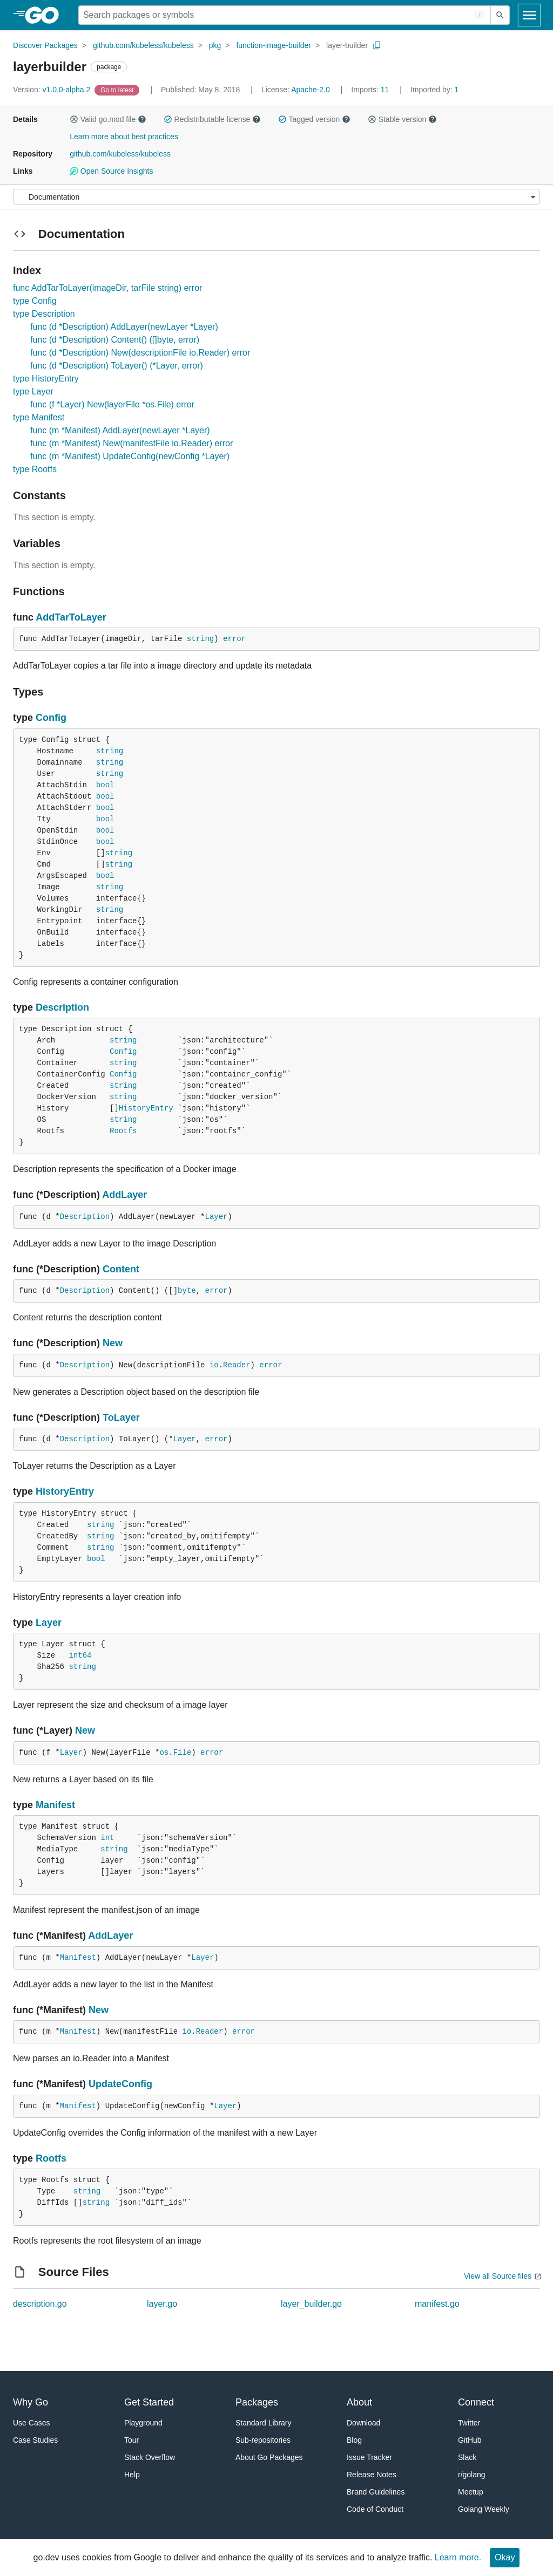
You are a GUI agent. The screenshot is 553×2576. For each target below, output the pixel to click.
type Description (44, 313)
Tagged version (314, 119)
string (200, 639)
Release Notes (371, 2474)
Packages (256, 2402)
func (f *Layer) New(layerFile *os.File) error (112, 404)
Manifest (55, 1805)
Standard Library (263, 2422)
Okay (505, 2557)
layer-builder (347, 45)
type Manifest (38, 417)
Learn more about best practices (124, 136)
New (113, 1343)
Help (132, 2474)
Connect (476, 2402)
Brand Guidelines (375, 2492)
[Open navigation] (529, 15)
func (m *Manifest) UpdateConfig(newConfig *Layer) (130, 456)
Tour (131, 2440)
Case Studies (35, 2440)
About (359, 2402)
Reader (236, 1365)
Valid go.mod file (108, 119)
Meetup (470, 2492)
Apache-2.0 (310, 89)
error (234, 639)
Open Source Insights (111, 171)
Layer (216, 1216)
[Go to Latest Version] (118, 89)
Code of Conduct (375, 2509)
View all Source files (497, 2276)
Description (62, 1007)
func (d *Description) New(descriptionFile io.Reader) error (140, 352)
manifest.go (437, 2303)
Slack (467, 2457)
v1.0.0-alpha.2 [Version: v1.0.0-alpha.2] (52, 89)
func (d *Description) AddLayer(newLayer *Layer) (124, 326)
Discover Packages (45, 45)
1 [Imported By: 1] (434, 89)
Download (363, 2422)
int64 (80, 1655)
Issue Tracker (369, 2457)
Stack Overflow (149, 2457)
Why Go (30, 2402)
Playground (143, 2422)
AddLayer (124, 1194)
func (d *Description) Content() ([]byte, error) (114, 339)
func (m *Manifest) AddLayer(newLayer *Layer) (120, 430)
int (107, 1838)
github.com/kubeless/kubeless (143, 45)
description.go (40, 2303)
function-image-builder (273, 45)
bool (105, 785)
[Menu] (276, 197)
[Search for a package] (284, 15)
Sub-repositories (263, 2440)
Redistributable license (212, 119)
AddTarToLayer (71, 617)
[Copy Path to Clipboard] (377, 45)
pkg (215, 45)
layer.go (162, 2303)
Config (51, 717)
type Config (35, 300)
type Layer (33, 391)
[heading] (45, 15)
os (163, 1752)
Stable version (402, 119)
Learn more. (458, 2557)
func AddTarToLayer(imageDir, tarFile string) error (107, 287)
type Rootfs (35, 469)
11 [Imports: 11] (371, 89)
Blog (354, 2440)
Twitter (469, 2422)
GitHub (470, 2440)
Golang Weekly (483, 2509)
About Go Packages (269, 2457)
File (182, 1752)
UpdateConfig (120, 2083)
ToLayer (121, 1417)
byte (187, 1290)
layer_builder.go (311, 2303)
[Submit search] (500, 15)
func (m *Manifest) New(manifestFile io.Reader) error (131, 443)
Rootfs (123, 1131)
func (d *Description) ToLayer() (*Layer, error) (116, 365)
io (214, 1365)
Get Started (149, 2402)
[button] (74, 119)
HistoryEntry (146, 1108)
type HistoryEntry (46, 378)
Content (121, 1269)
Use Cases (31, 2422)
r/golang (471, 2474)
